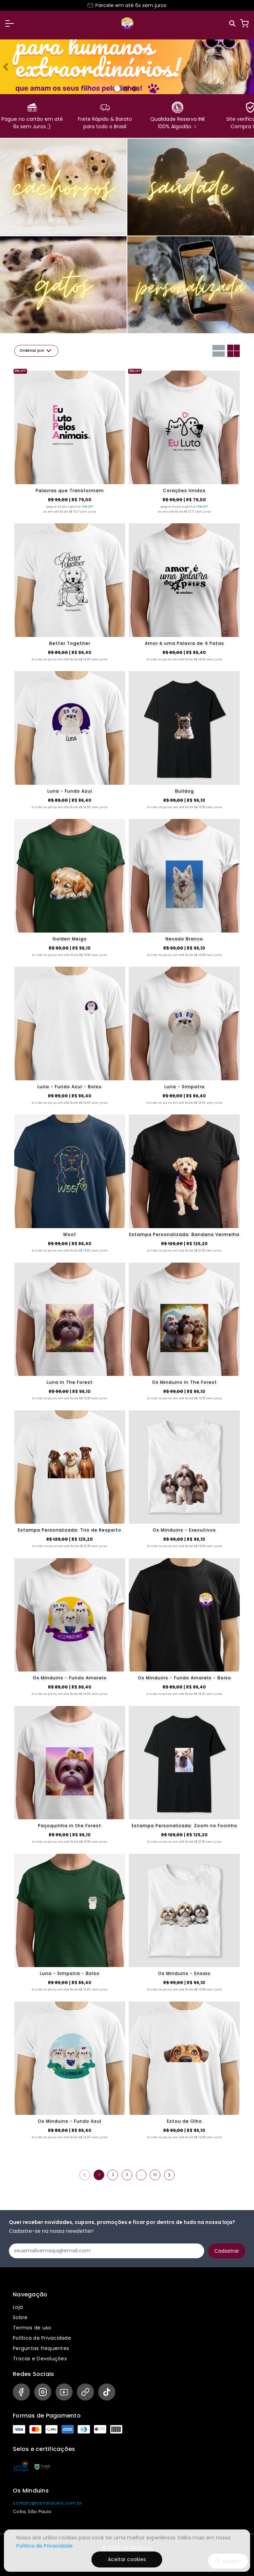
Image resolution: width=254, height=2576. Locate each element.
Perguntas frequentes (41, 2348)
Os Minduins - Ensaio (184, 1973)
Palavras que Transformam (70, 490)
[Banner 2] (134, 89)
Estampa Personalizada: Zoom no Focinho (184, 1825)
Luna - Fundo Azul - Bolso (69, 1087)
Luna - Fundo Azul (69, 791)
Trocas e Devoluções (40, 2358)
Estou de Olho (184, 2121)
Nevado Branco (184, 939)
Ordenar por (36, 350)
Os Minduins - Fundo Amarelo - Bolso (184, 1678)
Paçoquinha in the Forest (69, 1825)
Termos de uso (32, 2327)
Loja (18, 2307)
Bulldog (184, 791)
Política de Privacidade (42, 2338)
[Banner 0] (117, 89)
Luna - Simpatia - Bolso (70, 1973)
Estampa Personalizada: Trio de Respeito (69, 1530)
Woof (69, 1234)
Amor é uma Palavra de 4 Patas (184, 643)
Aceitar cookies (127, 2559)
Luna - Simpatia (184, 1087)
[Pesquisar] (233, 23)
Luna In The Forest (70, 1382)
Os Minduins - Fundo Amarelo (70, 1678)
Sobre (20, 2317)
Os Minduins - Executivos (184, 1530)
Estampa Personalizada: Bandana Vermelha (184, 1234)
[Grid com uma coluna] (218, 351)
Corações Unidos (184, 490)
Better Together (69, 643)
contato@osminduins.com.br (47, 2503)
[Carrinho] (244, 23)
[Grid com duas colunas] (233, 351)
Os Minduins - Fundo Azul (69, 2121)
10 (155, 2174)
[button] (9, 23)
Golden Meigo (69, 939)
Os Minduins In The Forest (184, 1382)
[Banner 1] (126, 89)
